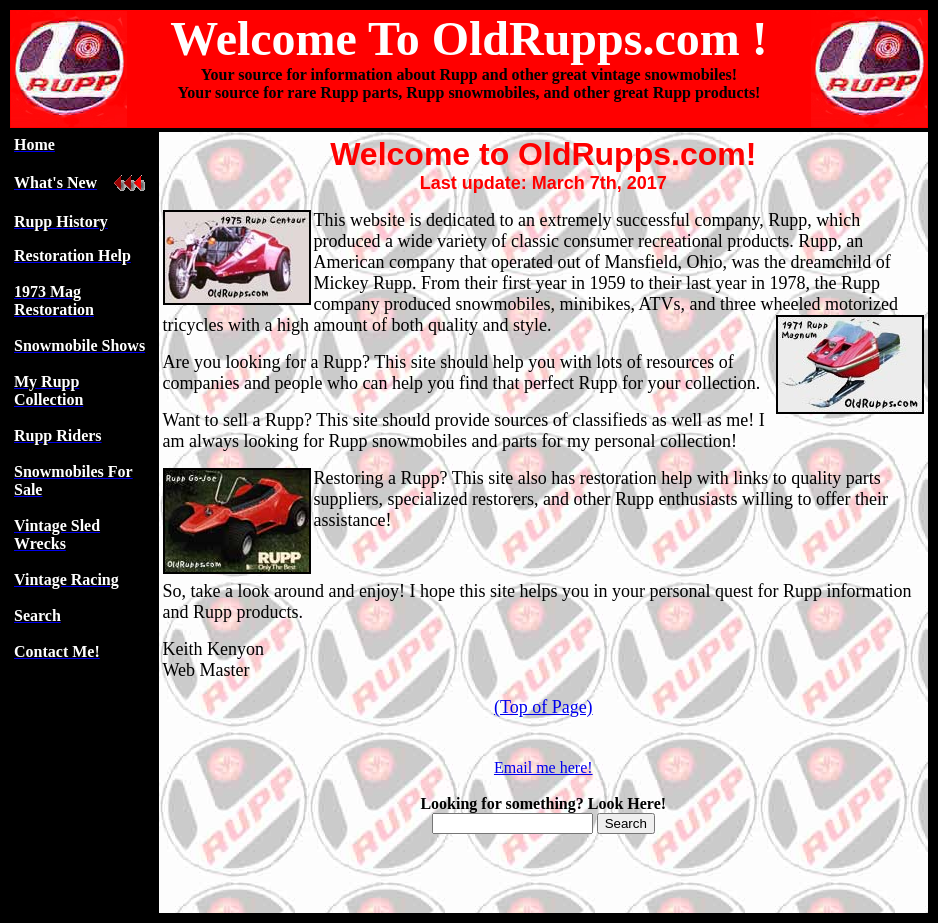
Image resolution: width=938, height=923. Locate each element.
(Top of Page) (543, 707)
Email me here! (543, 767)
